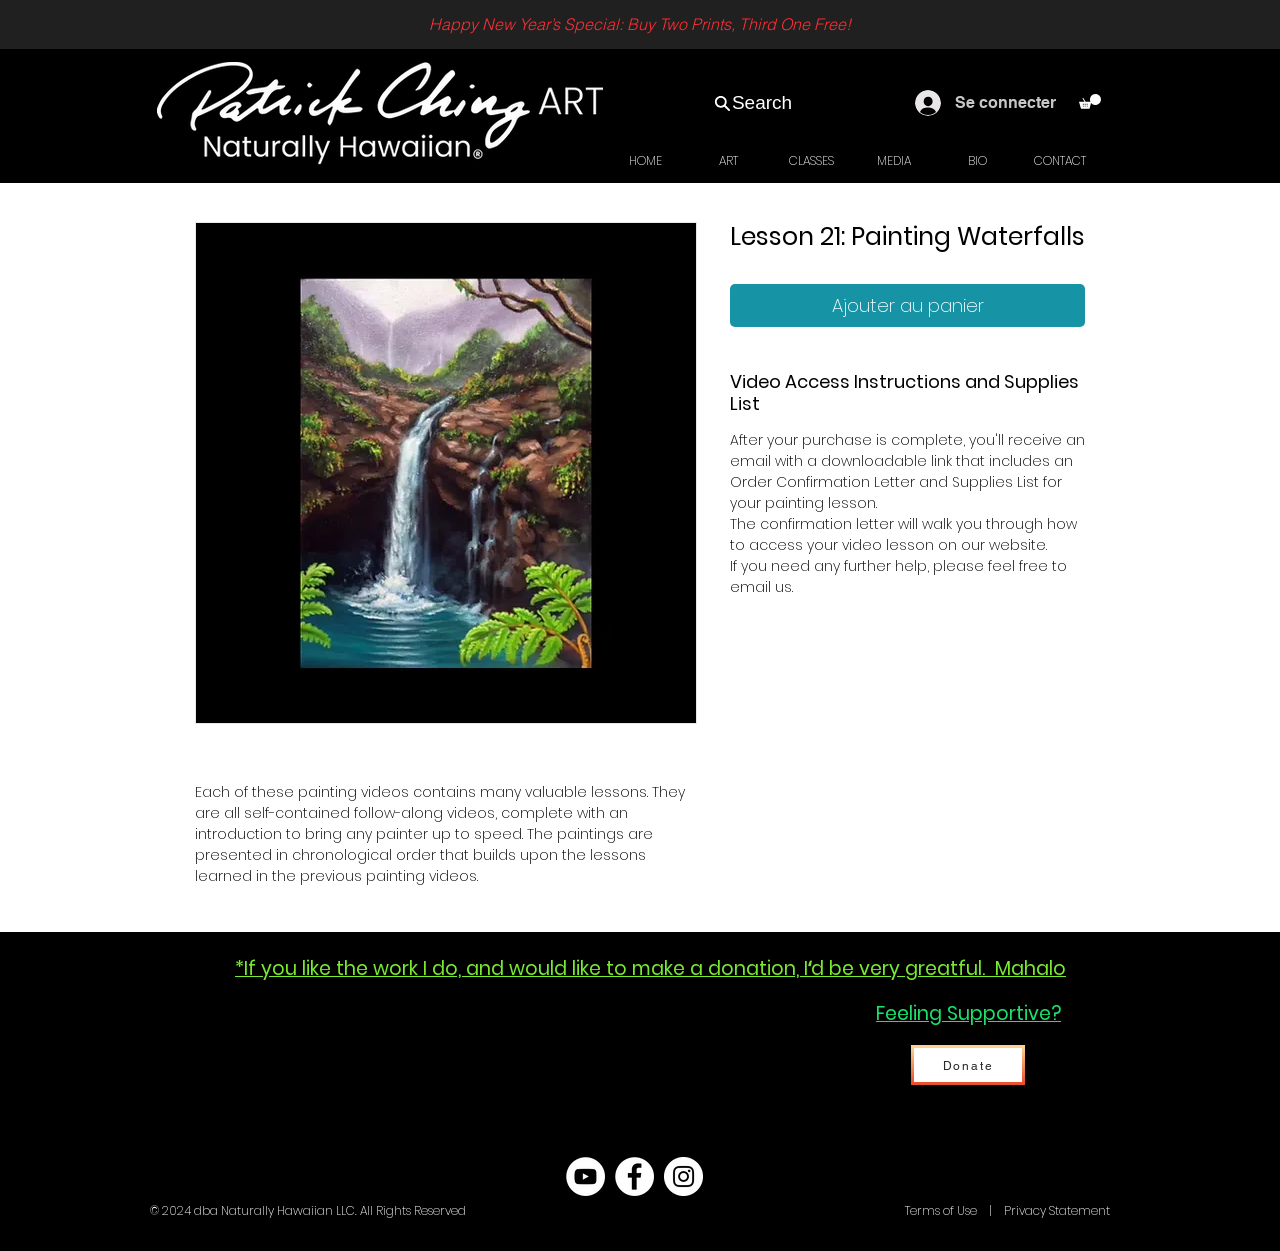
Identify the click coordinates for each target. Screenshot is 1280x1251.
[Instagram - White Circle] (683, 1176)
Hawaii (882, 1210)
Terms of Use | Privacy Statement (1006, 1210)
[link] (1090, 101)
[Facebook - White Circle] (634, 1176)
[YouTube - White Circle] (585, 1176)
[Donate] (968, 1065)
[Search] (752, 103)
